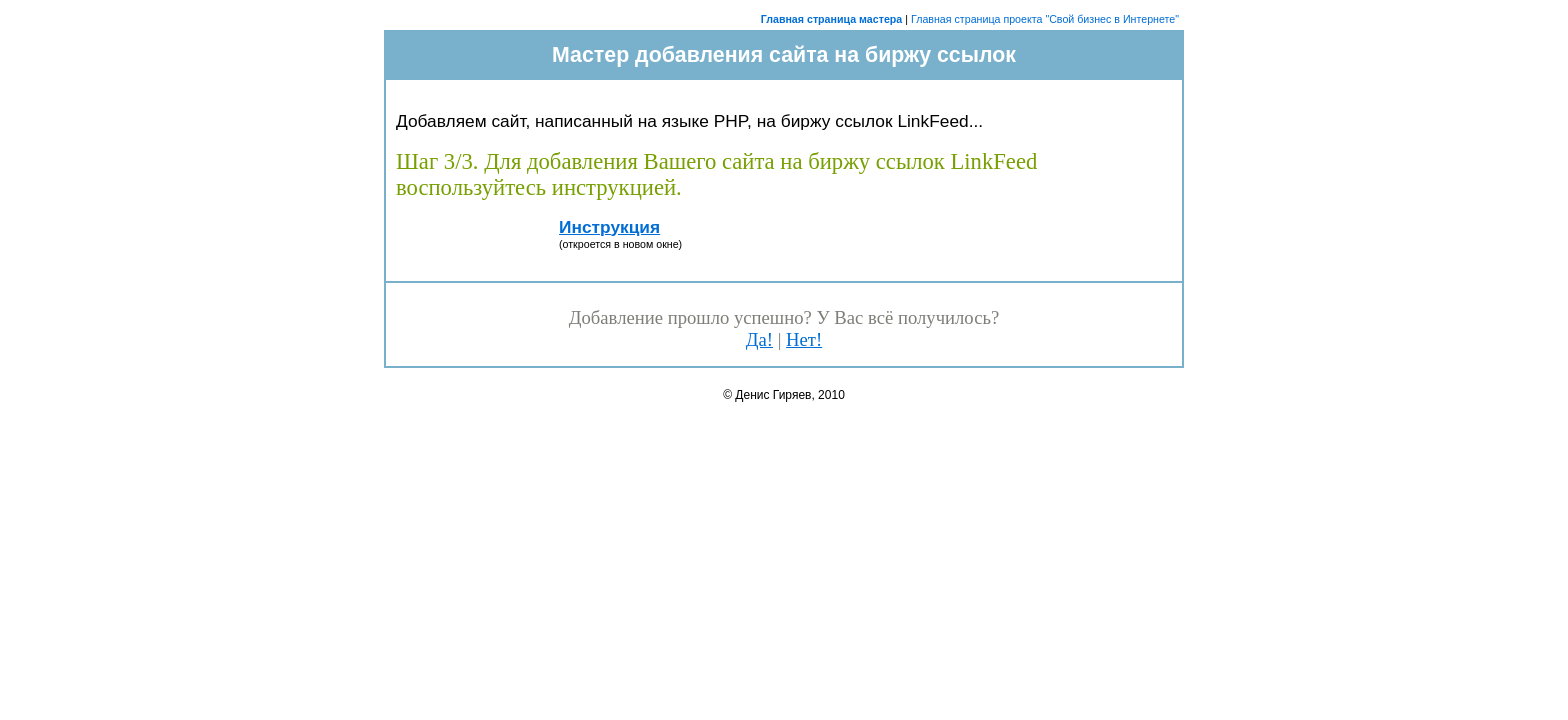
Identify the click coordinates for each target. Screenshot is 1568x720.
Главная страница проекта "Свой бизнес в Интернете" (1045, 19)
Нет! (804, 339)
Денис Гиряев (773, 395)
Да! (759, 339)
